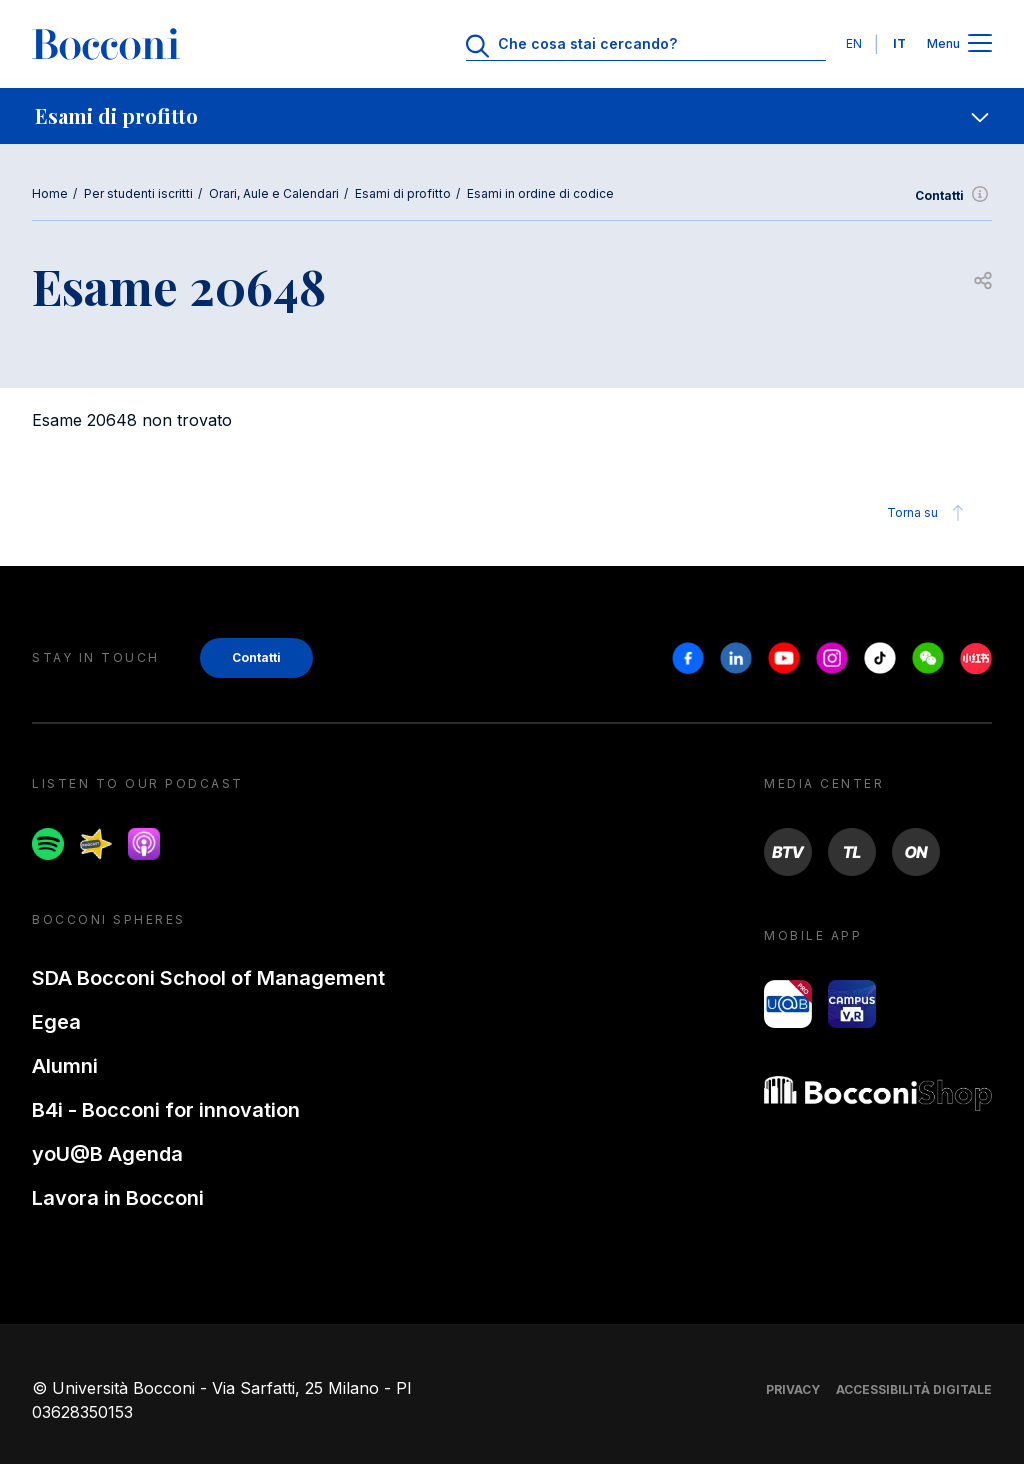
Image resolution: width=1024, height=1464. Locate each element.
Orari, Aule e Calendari (274, 193)
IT (899, 43)
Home (50, 193)
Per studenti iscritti (138, 193)
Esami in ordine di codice (540, 193)
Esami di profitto (403, 193)
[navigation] (512, 116)
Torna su (928, 513)
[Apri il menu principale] (980, 44)
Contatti (953, 196)
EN (854, 43)
